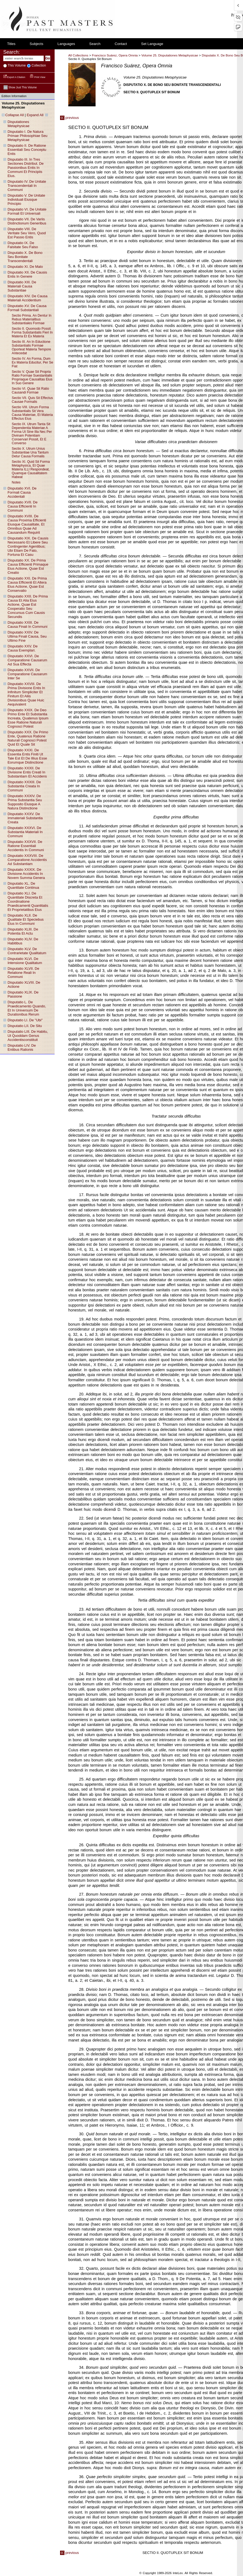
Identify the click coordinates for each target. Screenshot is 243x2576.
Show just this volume (20, 87)
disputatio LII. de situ (25, 1026)
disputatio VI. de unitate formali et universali (27, 211)
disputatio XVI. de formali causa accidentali (22, 492)
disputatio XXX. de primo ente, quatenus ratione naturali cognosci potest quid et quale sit (28, 738)
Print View (37, 77)
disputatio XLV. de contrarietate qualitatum (27, 951)
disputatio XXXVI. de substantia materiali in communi (25, 832)
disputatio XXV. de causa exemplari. (23, 648)
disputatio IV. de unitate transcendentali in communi (27, 185)
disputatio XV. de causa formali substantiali (27, 308)
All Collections (78, 55)
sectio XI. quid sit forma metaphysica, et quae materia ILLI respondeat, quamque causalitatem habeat (31, 469)
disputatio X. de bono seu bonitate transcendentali (25, 257)
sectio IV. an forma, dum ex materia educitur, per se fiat (32, 362)
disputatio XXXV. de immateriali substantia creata (25, 818)
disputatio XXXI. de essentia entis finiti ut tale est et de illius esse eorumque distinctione (27, 756)
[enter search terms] (23, 58)
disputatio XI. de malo (25, 267)
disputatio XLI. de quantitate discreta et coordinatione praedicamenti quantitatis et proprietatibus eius (28, 901)
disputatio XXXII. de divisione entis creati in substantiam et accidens (27, 772)
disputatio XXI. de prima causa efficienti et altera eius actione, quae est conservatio (27, 584)
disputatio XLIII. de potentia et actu (23, 931)
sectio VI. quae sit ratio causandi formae (30, 390)
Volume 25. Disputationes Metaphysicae (169, 55)
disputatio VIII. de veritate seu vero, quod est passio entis (27, 233)
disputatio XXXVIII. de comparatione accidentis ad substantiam (27, 860)
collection (38, 65)
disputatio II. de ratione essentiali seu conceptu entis (27, 149)
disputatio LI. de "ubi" (25, 1020)
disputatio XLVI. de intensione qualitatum (25, 961)
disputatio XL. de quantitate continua (23, 885)
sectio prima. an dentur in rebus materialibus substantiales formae (31, 319)
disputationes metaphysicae (18, 124)
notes (16, 482)
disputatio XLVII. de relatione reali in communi (23, 972)
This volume (16, 65)
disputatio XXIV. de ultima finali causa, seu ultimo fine (27, 636)
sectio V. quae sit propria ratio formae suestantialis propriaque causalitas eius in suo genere (32, 377)
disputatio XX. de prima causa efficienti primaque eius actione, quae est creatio (28, 566)
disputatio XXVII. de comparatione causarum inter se (27, 674)
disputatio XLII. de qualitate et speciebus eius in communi (26, 919)
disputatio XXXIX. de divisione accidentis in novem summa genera (26, 873)
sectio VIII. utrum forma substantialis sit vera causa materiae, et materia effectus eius (32, 413)
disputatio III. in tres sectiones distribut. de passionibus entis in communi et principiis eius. (26, 167)
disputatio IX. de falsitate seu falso (23, 245)
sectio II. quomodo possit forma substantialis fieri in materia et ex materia (32, 332)
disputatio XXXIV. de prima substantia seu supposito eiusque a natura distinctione (25, 802)
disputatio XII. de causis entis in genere (27, 274)
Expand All (35, 115)
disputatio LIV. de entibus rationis (22, 1047)
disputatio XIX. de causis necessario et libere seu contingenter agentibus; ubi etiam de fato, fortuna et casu (28, 546)
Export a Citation (14, 77)
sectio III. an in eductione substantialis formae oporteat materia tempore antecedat (31, 347)
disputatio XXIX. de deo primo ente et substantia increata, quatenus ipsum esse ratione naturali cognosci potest (28, 718)
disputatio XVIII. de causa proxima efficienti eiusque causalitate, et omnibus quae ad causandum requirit (27, 524)
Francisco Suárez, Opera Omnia (115, 55)
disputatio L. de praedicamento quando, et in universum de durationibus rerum (27, 1008)
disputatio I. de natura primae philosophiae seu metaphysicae (28, 136)
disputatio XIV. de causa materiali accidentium (28, 298)
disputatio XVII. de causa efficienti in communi (23, 506)
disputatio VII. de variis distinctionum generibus (27, 221)
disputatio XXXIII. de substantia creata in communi (24, 786)
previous (69, 118)
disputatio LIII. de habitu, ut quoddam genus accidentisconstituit (28, 1035)
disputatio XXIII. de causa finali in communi (28, 624)
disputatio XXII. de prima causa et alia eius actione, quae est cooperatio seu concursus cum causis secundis (28, 606)
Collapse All (14, 115)
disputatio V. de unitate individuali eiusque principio (26, 199)
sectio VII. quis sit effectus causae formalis (32, 400)
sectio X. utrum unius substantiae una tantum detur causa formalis (30, 452)
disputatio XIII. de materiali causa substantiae (22, 286)
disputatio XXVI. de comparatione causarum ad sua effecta (27, 660)
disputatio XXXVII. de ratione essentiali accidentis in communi (26, 846)
